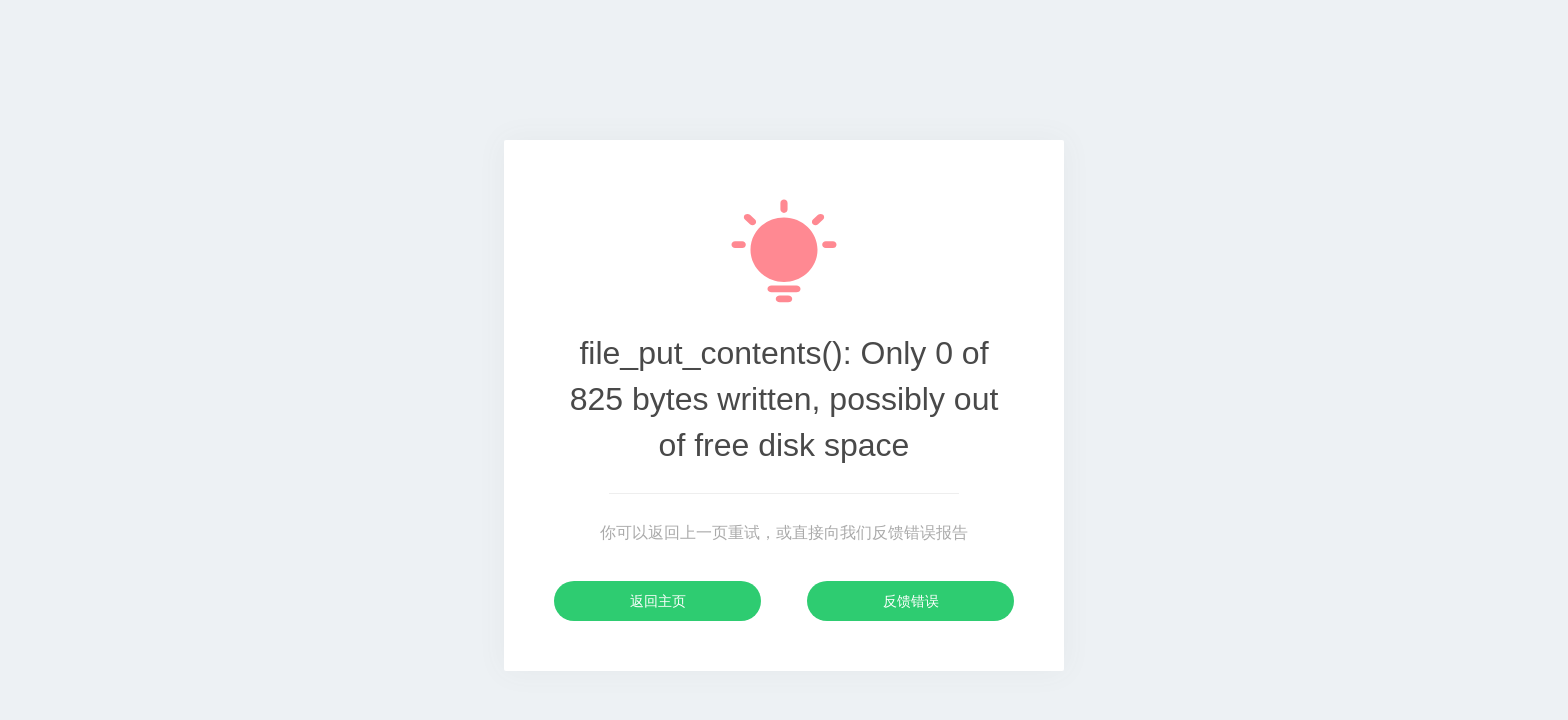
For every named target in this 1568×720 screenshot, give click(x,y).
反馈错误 (911, 601)
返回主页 (658, 601)
